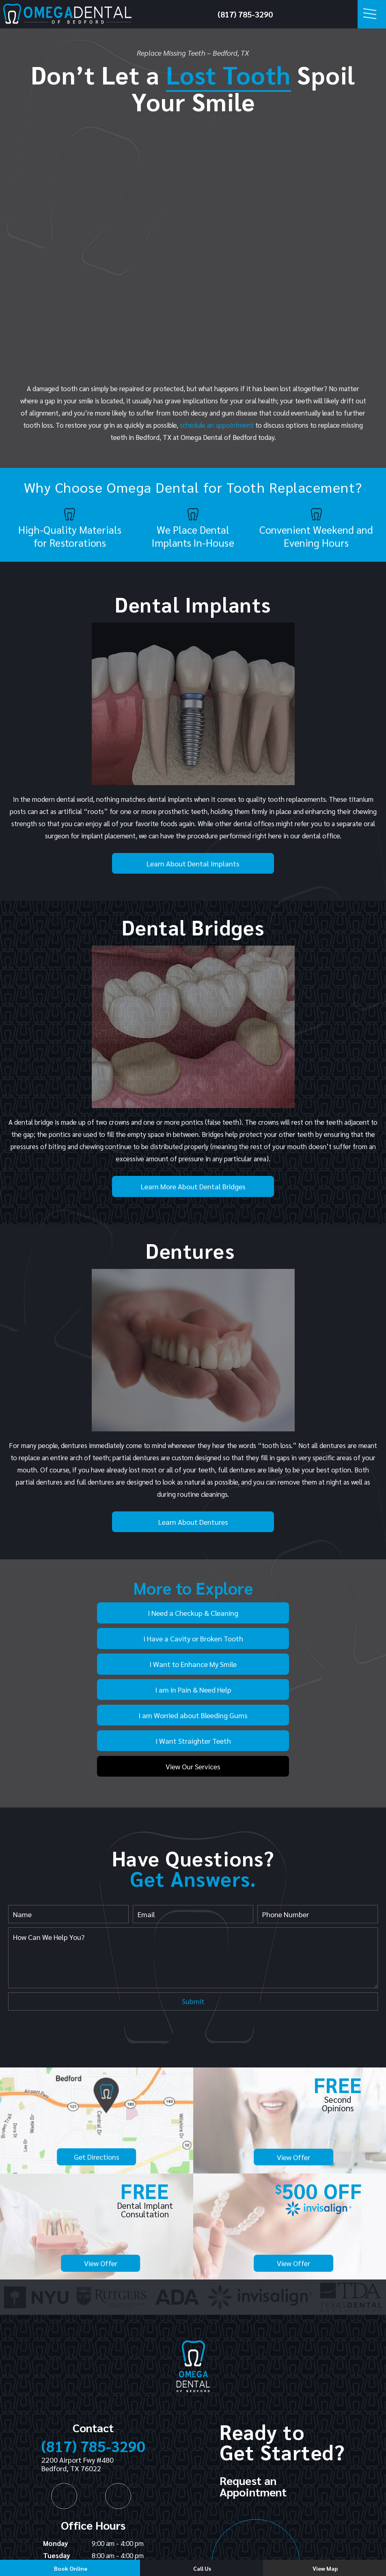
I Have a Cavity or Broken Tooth (267, 1612)
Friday (53, 2513)
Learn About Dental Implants (193, 863)
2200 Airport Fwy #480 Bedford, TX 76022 (77, 2385)
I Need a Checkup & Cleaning (119, 1612)
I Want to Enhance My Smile (119, 1637)
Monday (55, 2464)
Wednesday (61, 2488)
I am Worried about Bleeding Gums (119, 1662)
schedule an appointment (217, 424)
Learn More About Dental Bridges (193, 1186)
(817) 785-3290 (245, 14)
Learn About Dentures (193, 1521)
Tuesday (56, 2476)
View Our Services (193, 1687)
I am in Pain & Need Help (267, 1637)
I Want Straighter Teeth (267, 1662)
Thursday (58, 2500)
